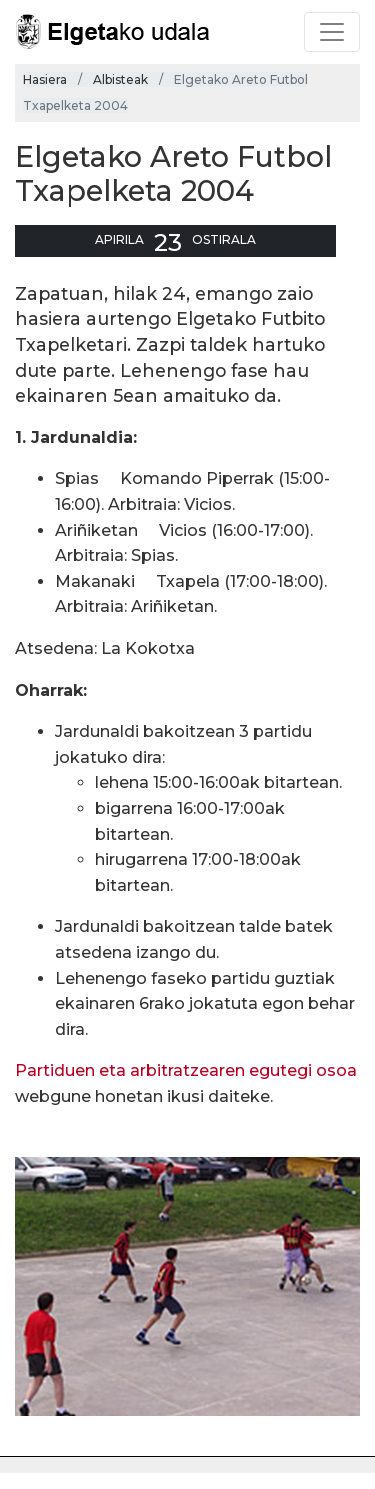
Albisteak (120, 79)
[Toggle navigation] (332, 32)
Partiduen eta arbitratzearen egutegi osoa (186, 1070)
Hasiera (45, 79)
